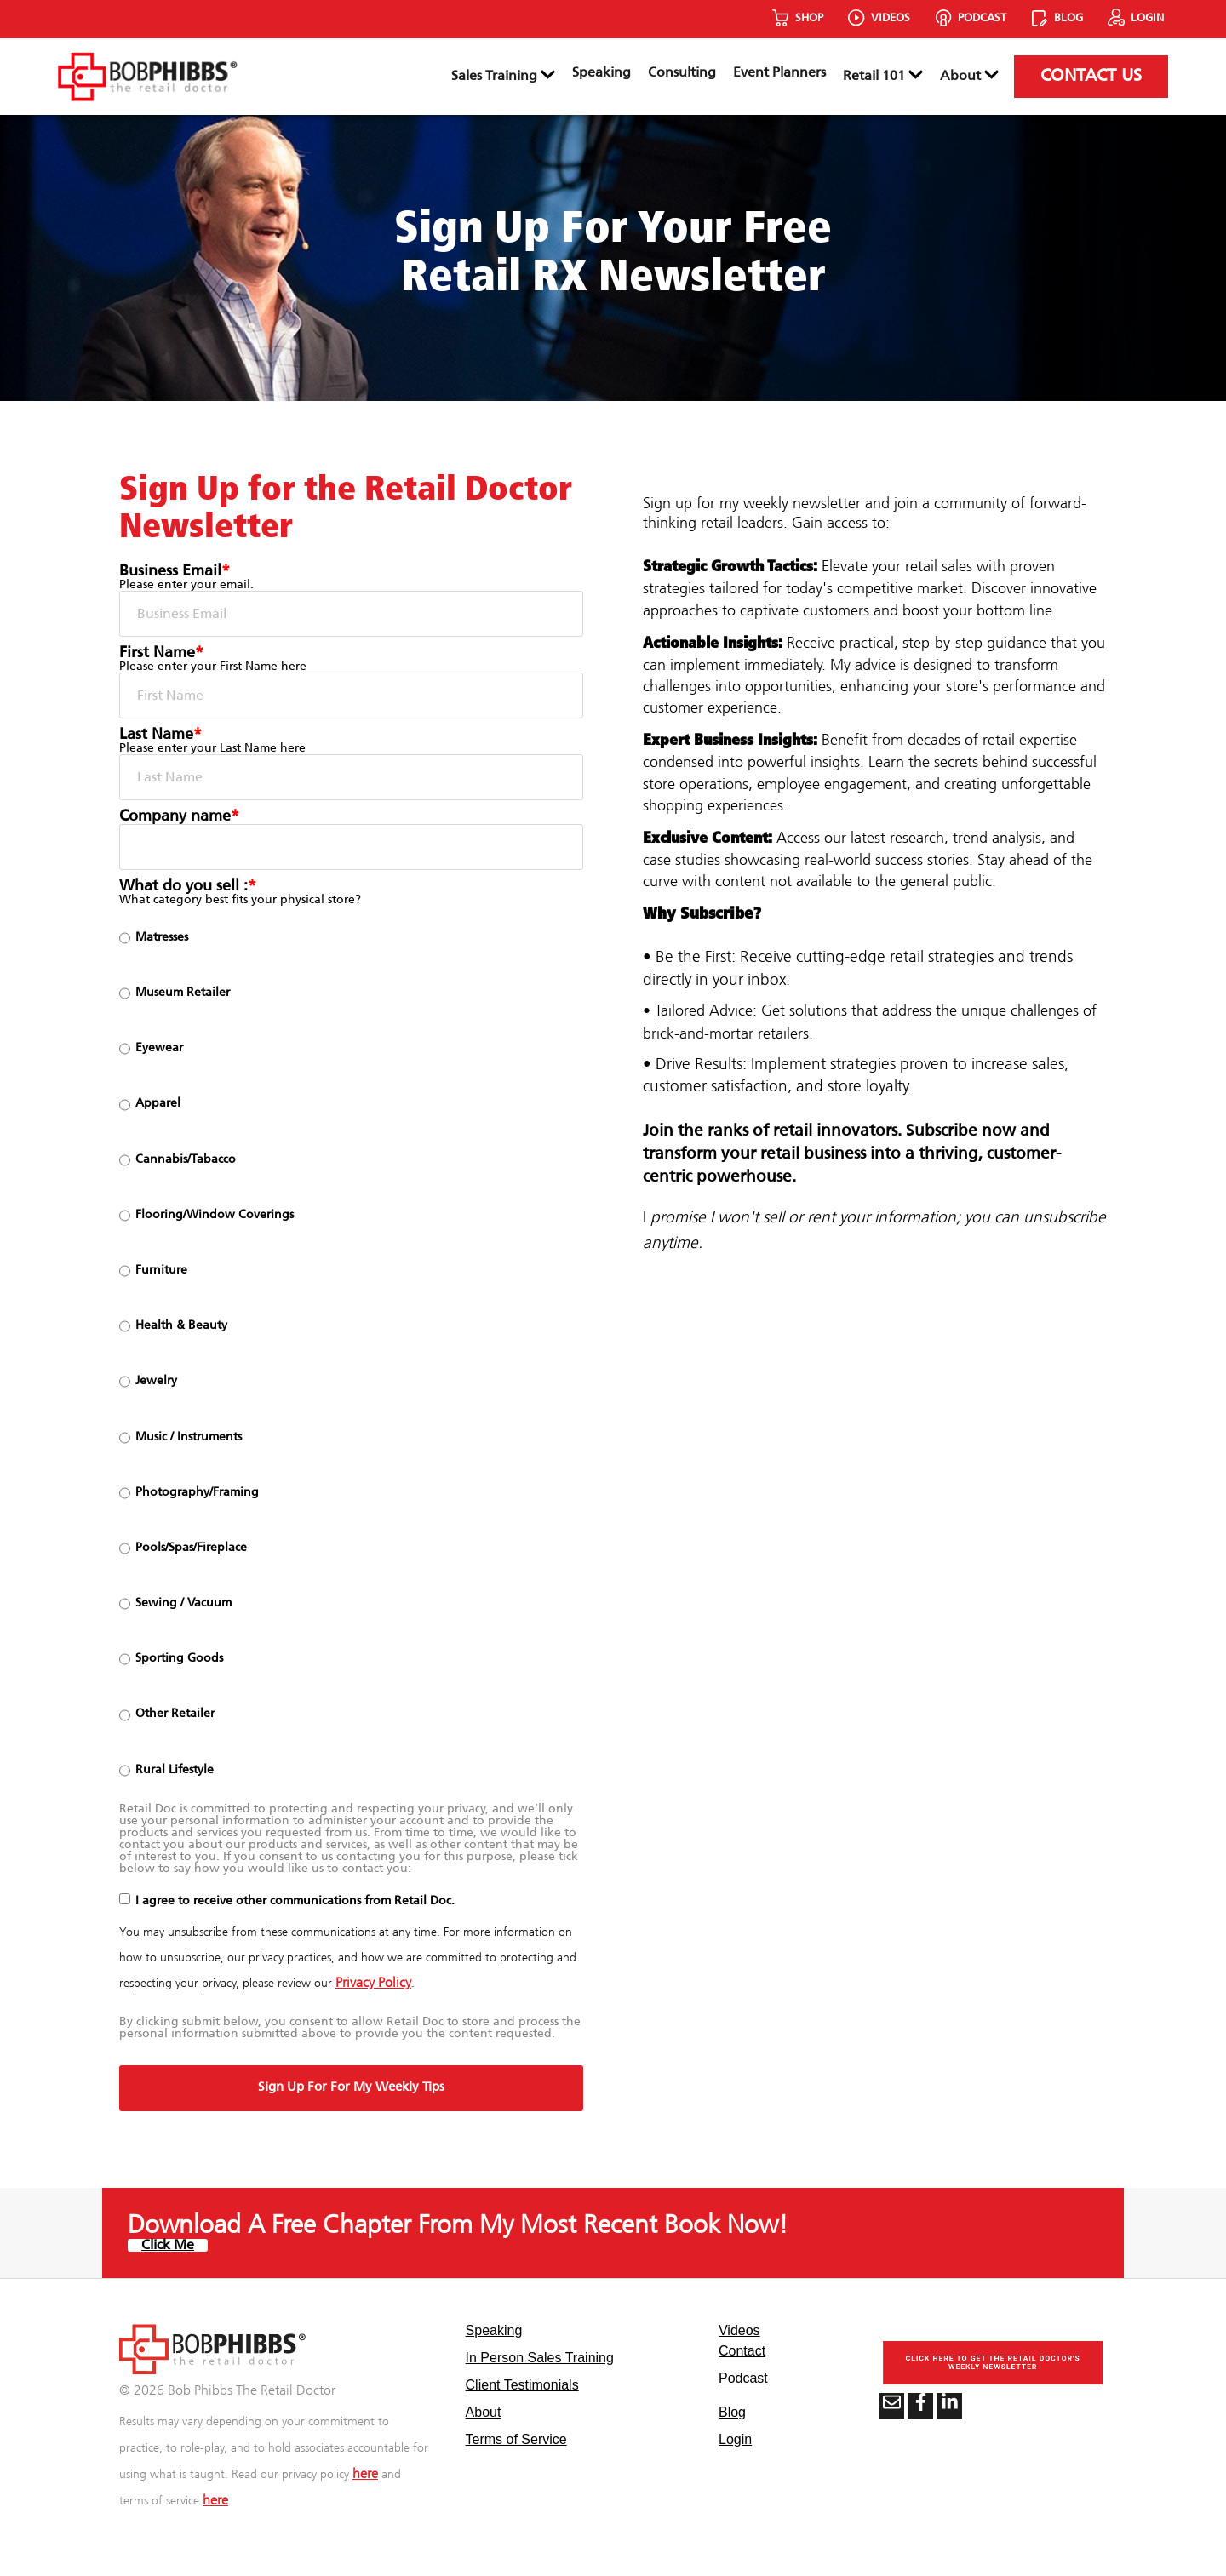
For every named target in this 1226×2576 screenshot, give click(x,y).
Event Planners (779, 72)
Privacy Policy (373, 1983)
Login (735, 2439)
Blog (732, 2412)
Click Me (167, 2245)
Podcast (743, 2378)
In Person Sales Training (540, 2357)
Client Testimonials (522, 2385)
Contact (742, 2351)
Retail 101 (883, 76)
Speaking (601, 72)
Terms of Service (516, 2439)
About (969, 76)
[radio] (351, 938)
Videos (739, 2330)
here (365, 2474)
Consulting (682, 72)
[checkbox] (351, 1354)
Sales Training (503, 76)
